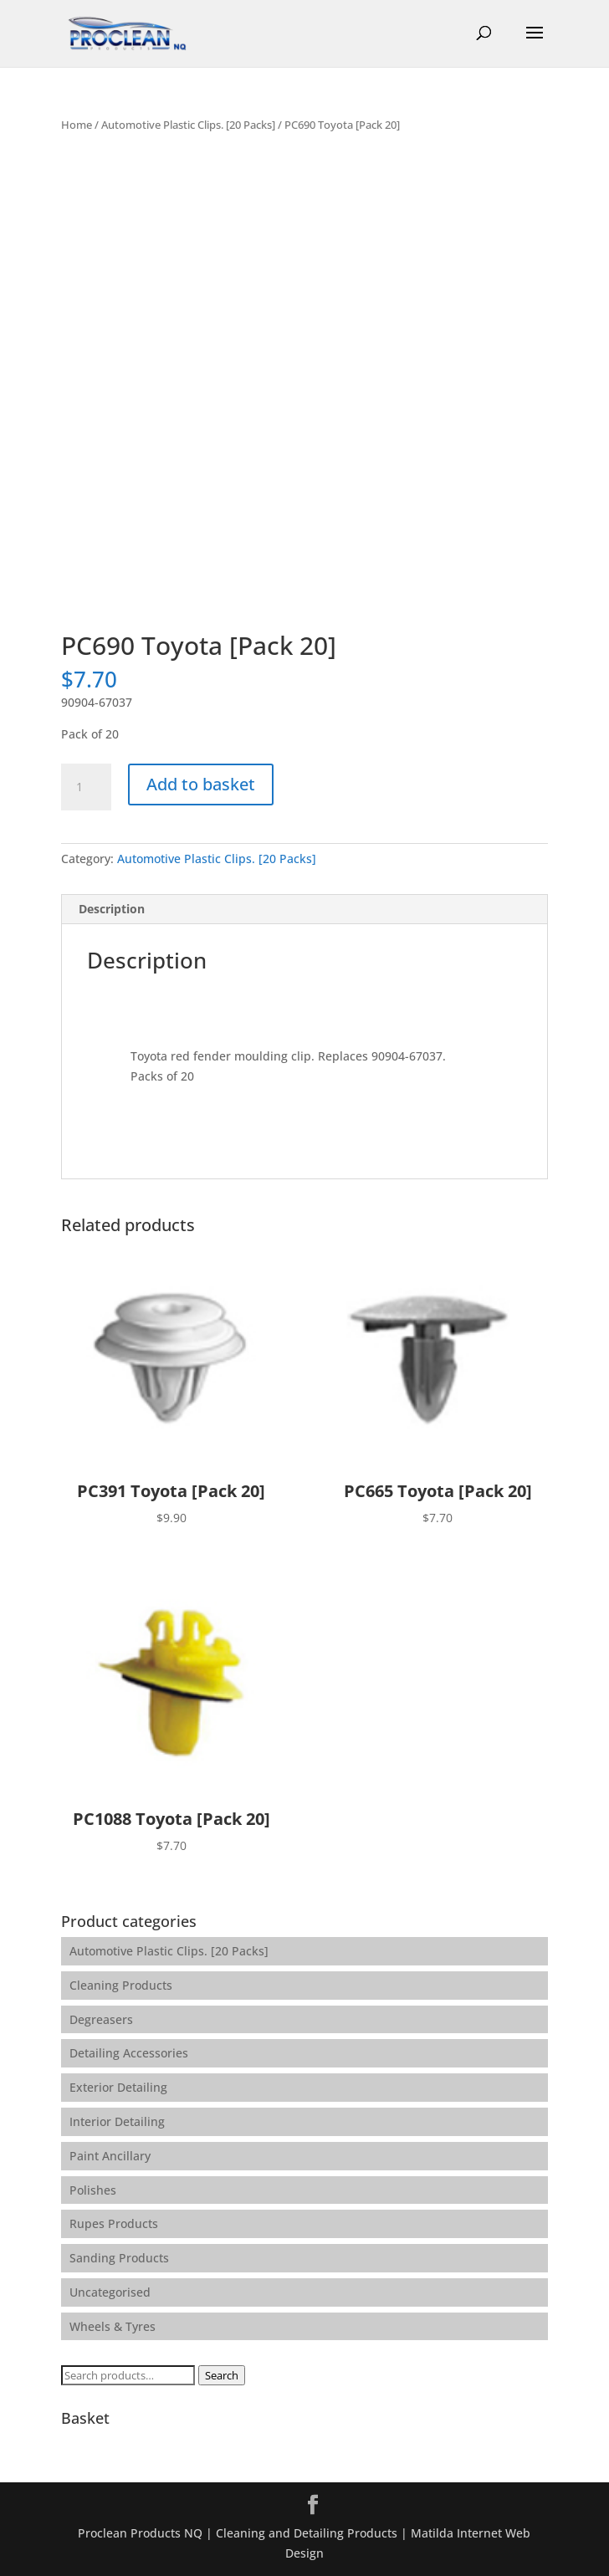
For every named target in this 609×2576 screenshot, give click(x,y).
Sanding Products (119, 2258)
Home (76, 124)
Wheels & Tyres (112, 2326)
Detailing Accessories (128, 2053)
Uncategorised (110, 2292)
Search (221, 2375)
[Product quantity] (86, 787)
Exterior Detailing (118, 2087)
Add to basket (200, 784)
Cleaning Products (120, 1985)
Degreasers (101, 2019)
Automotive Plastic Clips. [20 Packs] (188, 124)
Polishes (92, 2190)
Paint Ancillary (110, 2156)
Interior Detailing (117, 2121)
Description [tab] (112, 909)
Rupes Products (113, 2223)
